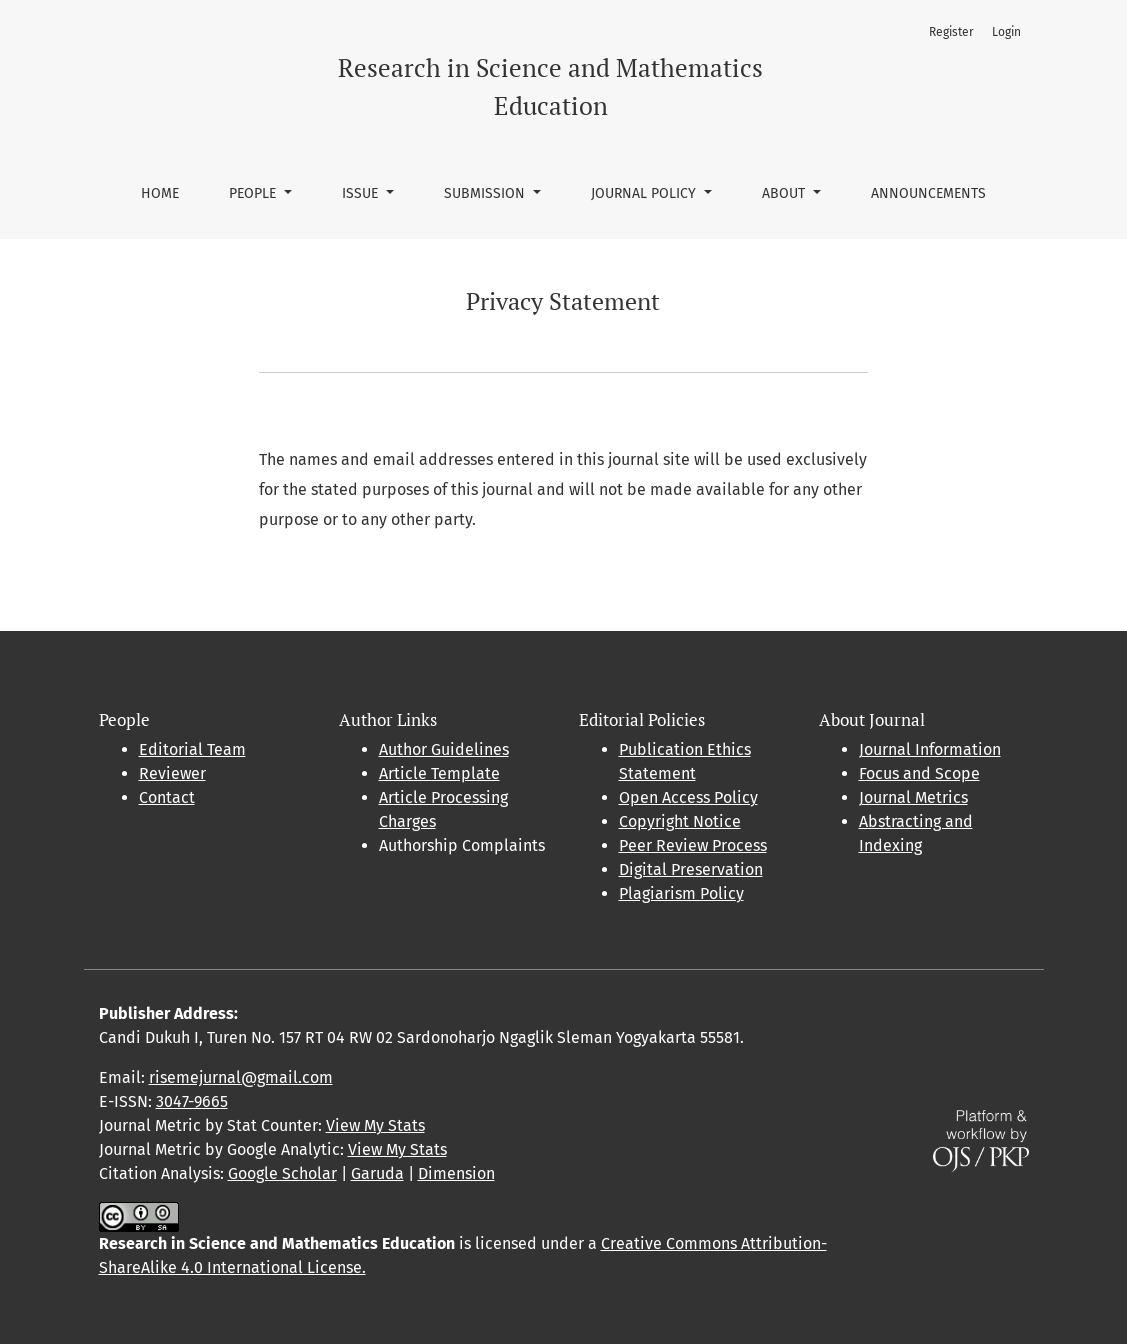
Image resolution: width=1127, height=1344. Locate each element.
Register (951, 32)
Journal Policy (645, 193)
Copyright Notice (680, 821)
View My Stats (375, 1125)
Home (160, 193)
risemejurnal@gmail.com (241, 1077)
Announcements (928, 193)
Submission (486, 193)
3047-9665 (192, 1101)
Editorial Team (192, 749)
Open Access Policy (688, 797)
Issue (362, 193)
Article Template (439, 773)
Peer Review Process (693, 845)
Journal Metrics (913, 797)
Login (1006, 32)
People (254, 193)
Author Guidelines (444, 749)
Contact (167, 797)
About (785, 193)
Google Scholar (282, 1173)
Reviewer (172, 773)
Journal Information (930, 749)
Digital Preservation (691, 869)
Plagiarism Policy (681, 893)
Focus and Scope (919, 773)
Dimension (456, 1173)
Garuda (377, 1173)
